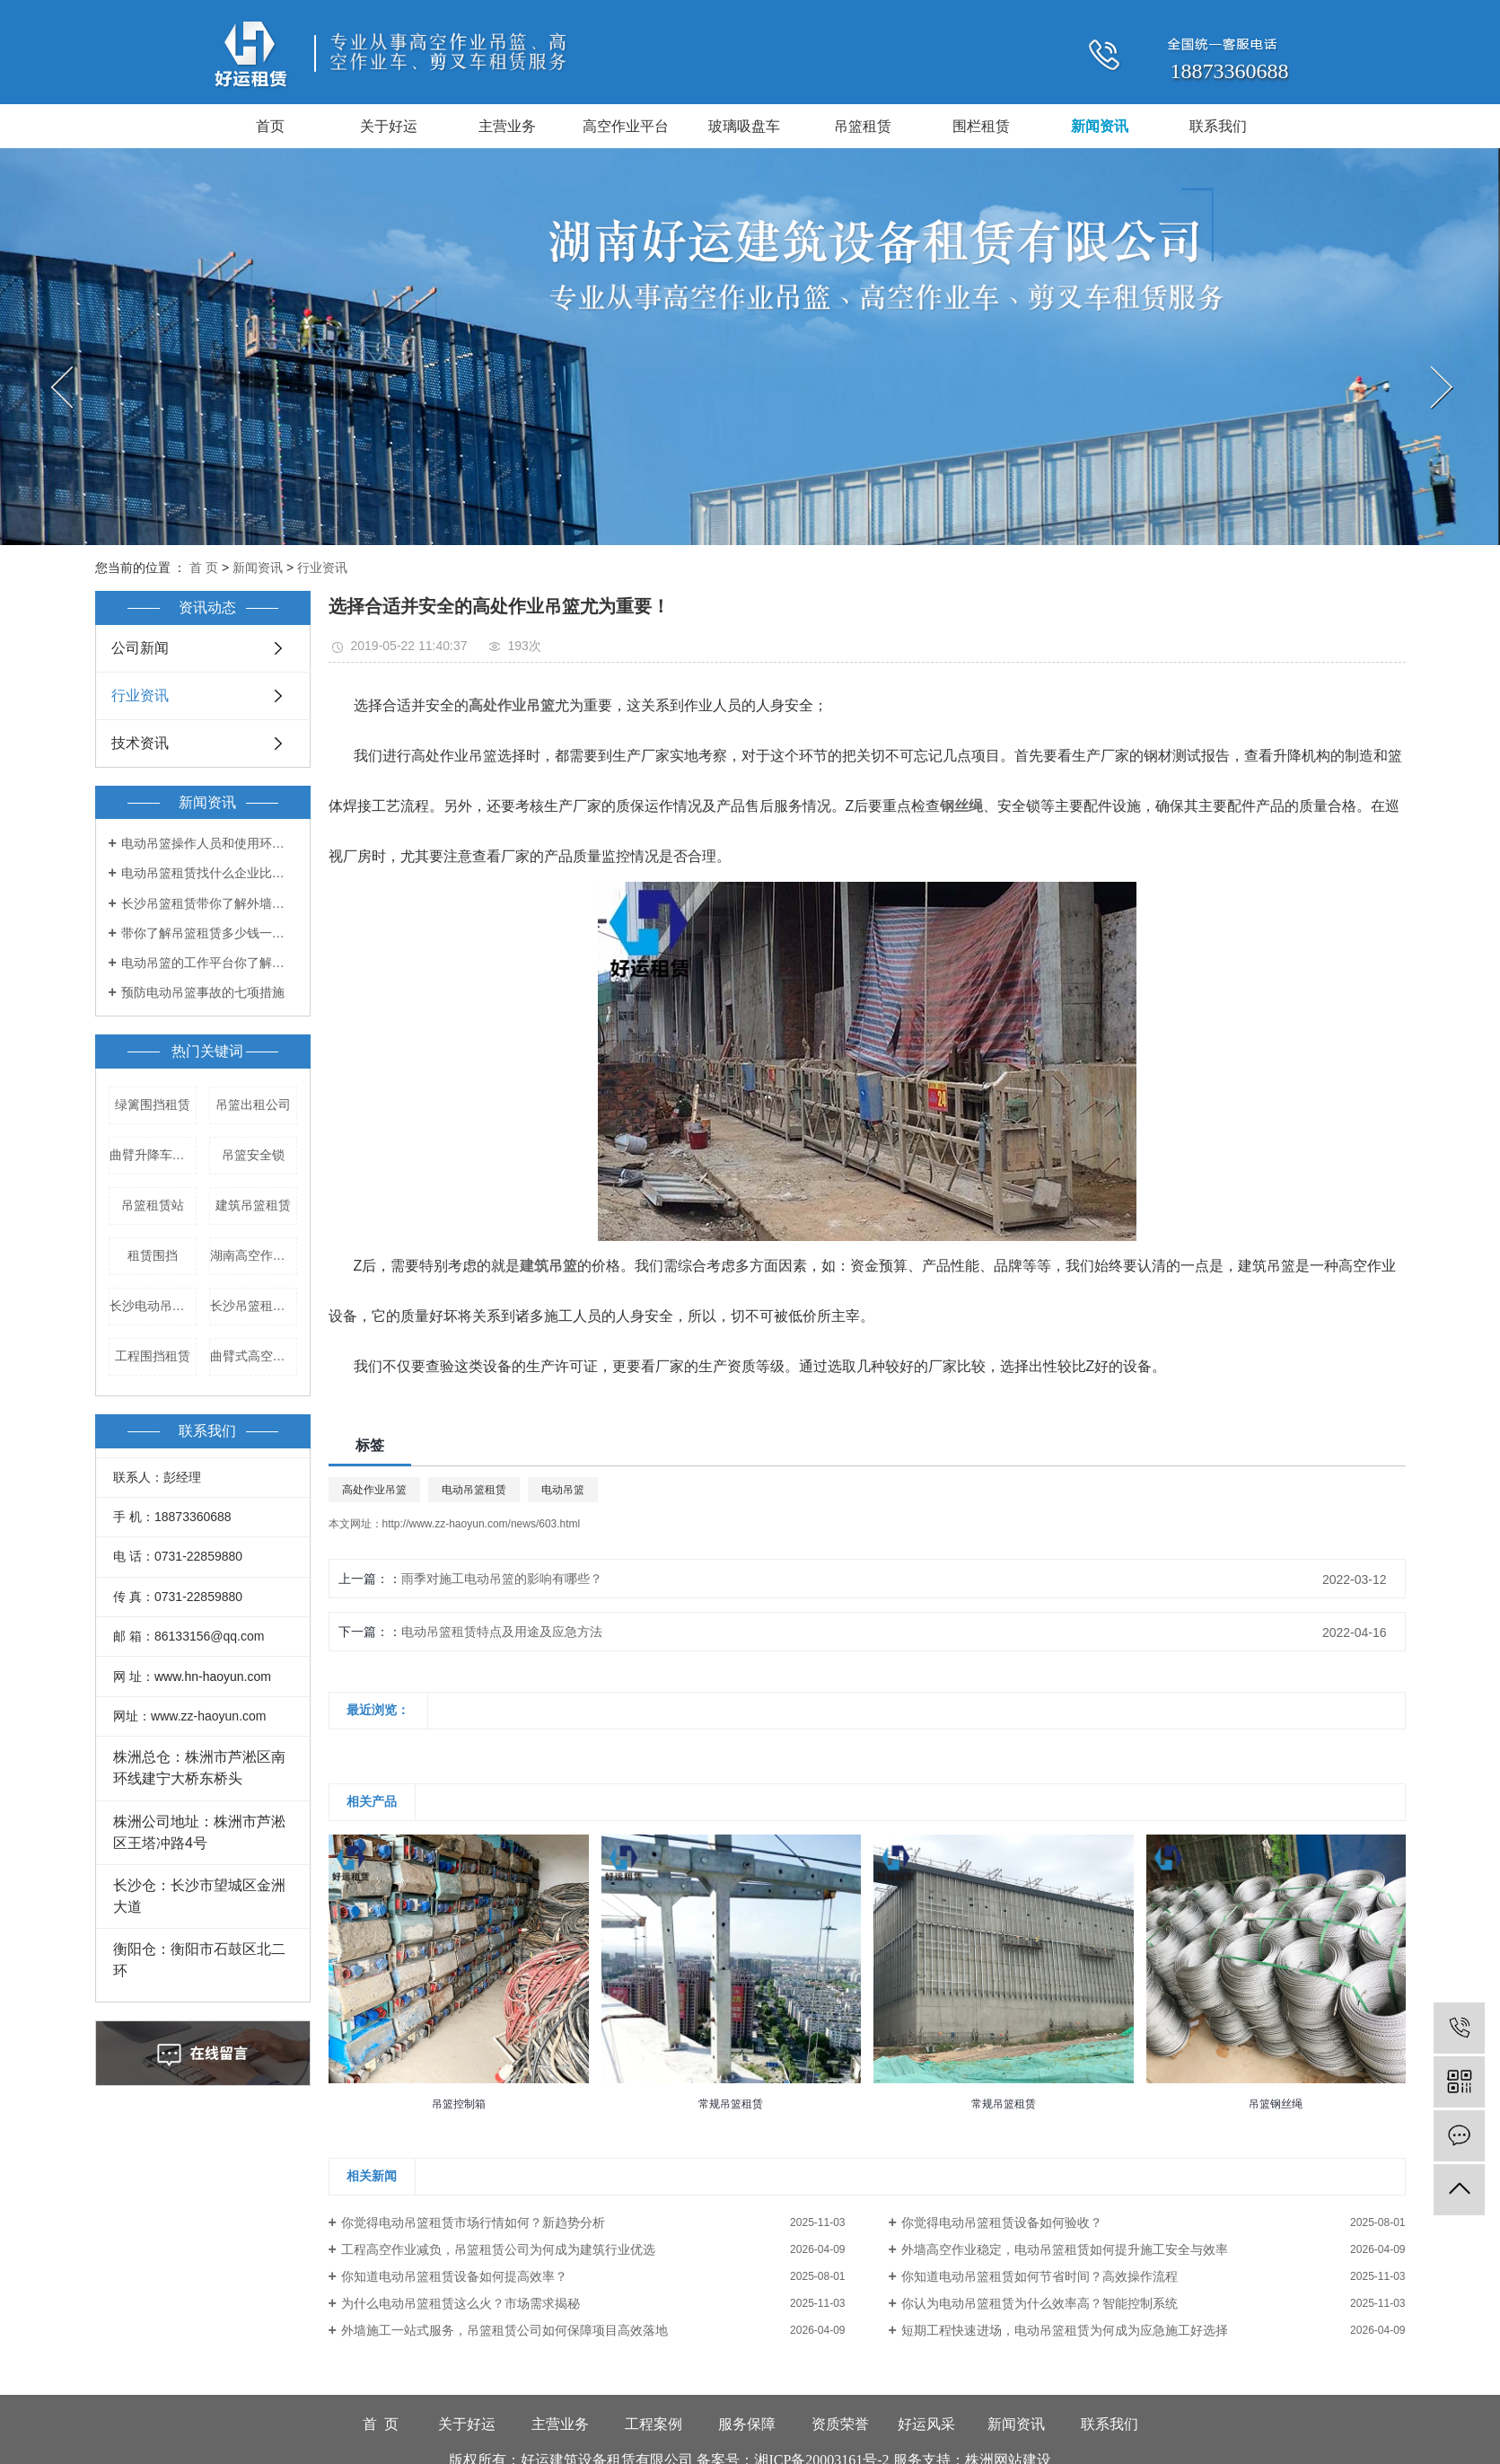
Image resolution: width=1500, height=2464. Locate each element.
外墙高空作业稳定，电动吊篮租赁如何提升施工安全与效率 (1064, 2249)
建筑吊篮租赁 (253, 1205)
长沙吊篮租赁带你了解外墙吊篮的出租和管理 (209, 903)
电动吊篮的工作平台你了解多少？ (209, 962)
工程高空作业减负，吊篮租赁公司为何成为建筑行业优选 (498, 2249)
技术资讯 (140, 743)
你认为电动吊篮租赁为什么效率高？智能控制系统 (1039, 2303)
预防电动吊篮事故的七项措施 (203, 992)
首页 (270, 126)
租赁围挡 (152, 1255)
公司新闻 (140, 648)
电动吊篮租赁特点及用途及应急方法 (501, 1631)
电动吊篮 (562, 1489)
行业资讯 (322, 567)
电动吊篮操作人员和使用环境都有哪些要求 (209, 843)
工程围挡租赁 (152, 1356)
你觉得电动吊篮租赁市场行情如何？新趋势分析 (473, 2222)
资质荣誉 (840, 2424)
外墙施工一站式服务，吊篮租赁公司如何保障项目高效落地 (504, 2330)
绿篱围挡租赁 (152, 1104)
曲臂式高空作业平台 (253, 1356)
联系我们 (1218, 126)
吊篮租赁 (862, 126)
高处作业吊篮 (374, 1489)
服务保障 (747, 2424)
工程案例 (653, 2424)
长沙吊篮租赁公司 (253, 1305)
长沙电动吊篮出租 (153, 1305)
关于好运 (388, 126)
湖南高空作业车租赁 (253, 1255)
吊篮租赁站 (152, 1205)
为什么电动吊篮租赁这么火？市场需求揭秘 (460, 2303)
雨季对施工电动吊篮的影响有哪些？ (501, 1578)
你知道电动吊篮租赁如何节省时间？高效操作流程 (1039, 2276)
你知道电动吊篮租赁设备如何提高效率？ (454, 2276)
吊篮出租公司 (253, 1104)
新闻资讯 (1099, 126)
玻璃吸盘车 (744, 126)
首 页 (203, 567)
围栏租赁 (981, 126)
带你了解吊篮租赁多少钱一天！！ (209, 933)
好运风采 (926, 2424)
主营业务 (507, 126)
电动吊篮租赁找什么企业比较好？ (209, 873)
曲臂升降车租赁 (153, 1155)
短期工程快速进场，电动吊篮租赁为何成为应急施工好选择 (1064, 2330)
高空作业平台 (626, 126)
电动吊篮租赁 (474, 1489)
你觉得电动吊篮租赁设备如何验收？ (1001, 2222)
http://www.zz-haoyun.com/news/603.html (481, 1524)
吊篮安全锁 (253, 1155)
